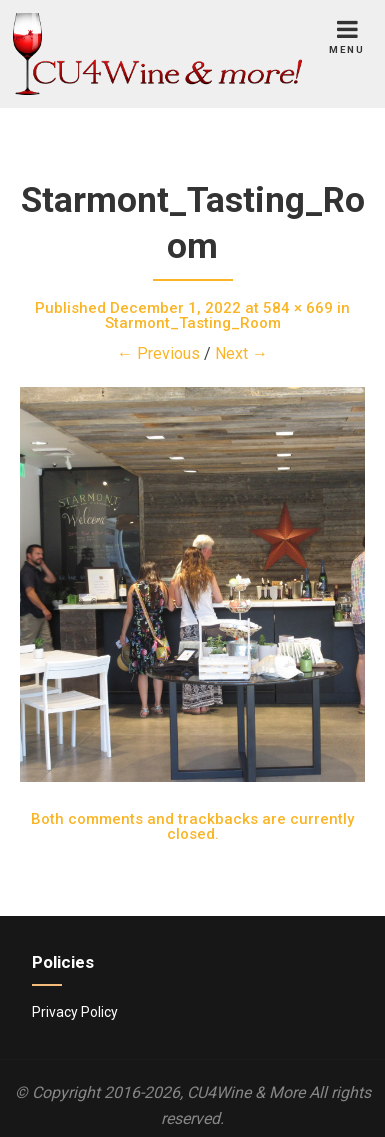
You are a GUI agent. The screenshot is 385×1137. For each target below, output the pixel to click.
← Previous (158, 353)
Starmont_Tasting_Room (193, 323)
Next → (241, 353)
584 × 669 (298, 308)
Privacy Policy (75, 1012)
